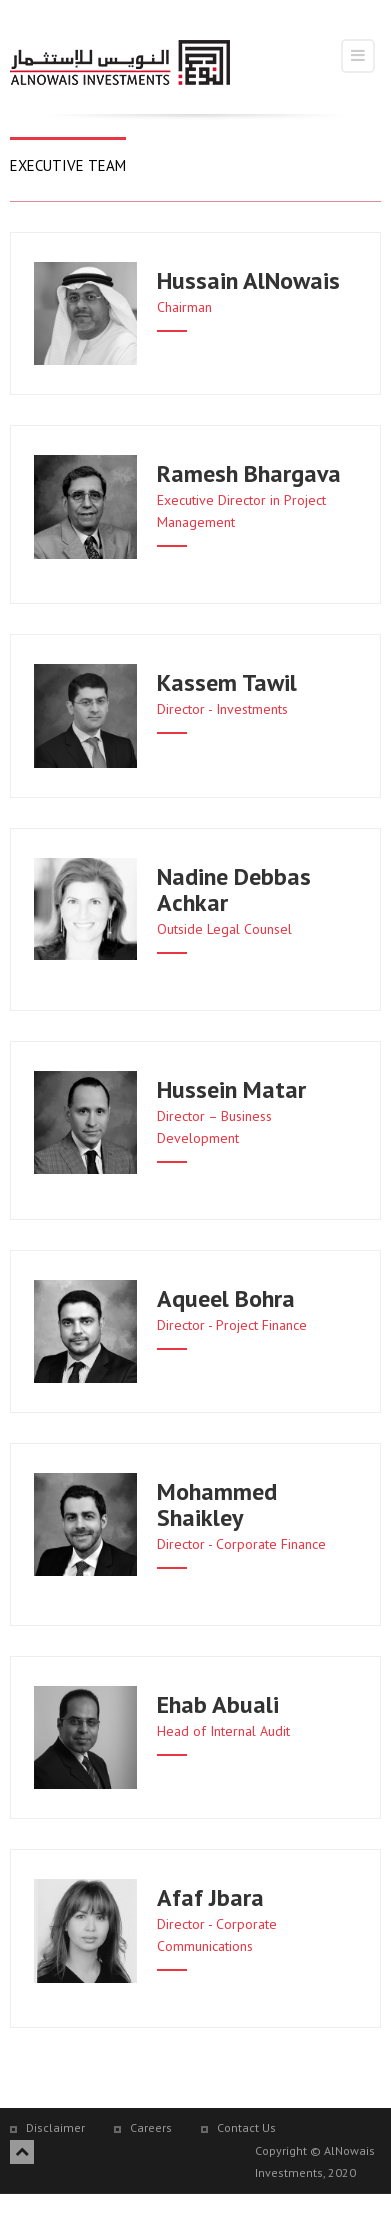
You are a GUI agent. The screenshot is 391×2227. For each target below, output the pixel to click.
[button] (257, 300)
